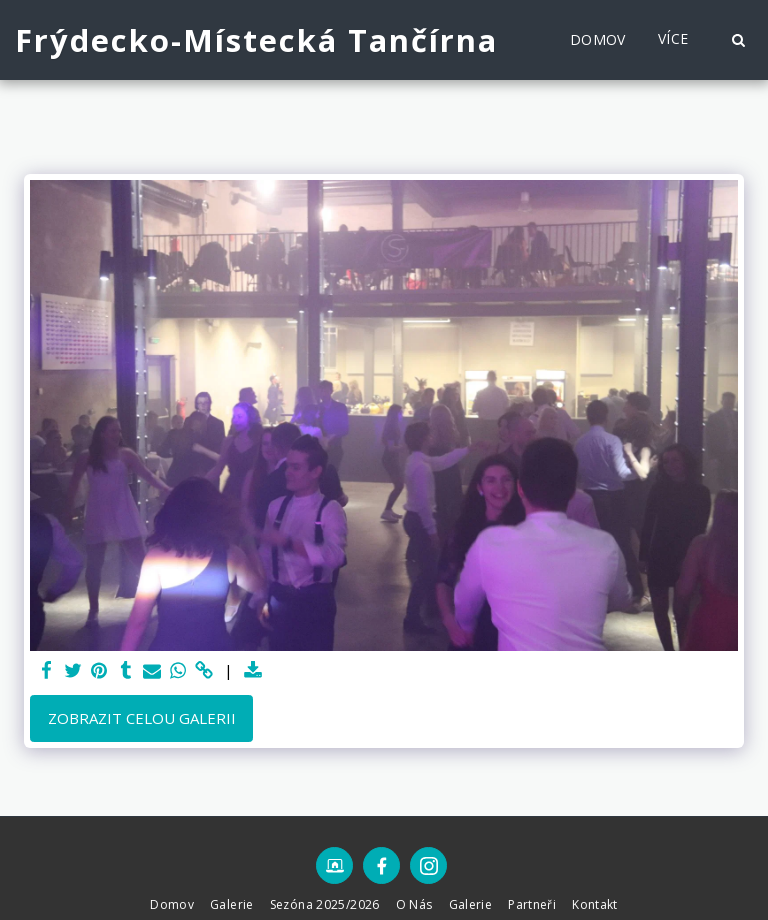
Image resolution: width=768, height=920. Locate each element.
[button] (738, 40)
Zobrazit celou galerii (142, 718)
